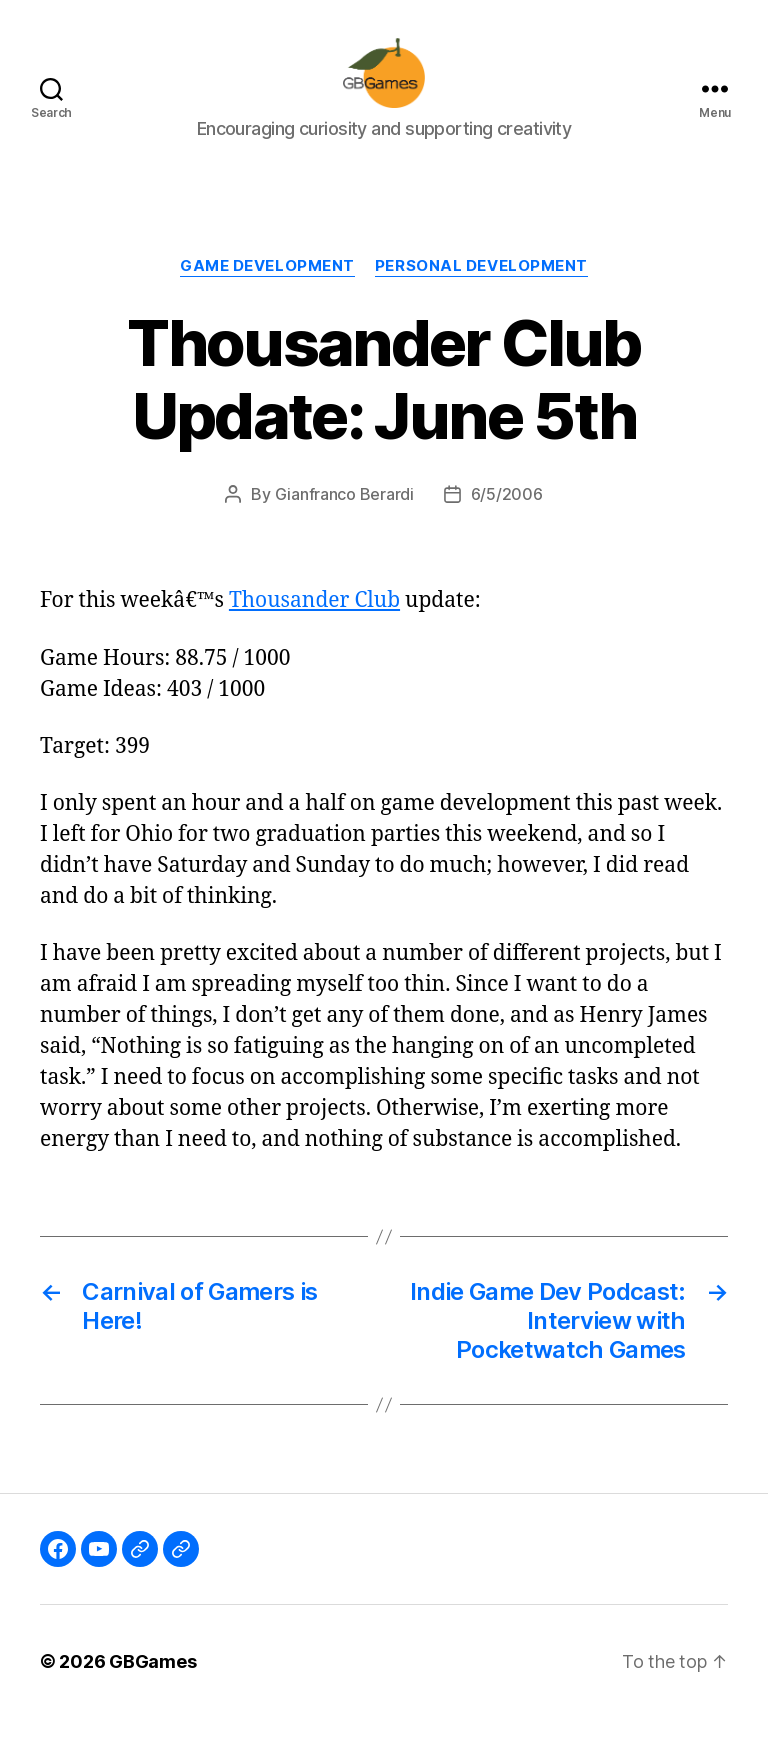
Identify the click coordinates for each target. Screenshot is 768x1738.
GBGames (152, 1681)
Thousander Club (314, 621)
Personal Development (481, 286)
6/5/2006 (507, 515)
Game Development (267, 286)
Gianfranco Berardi (344, 515)
